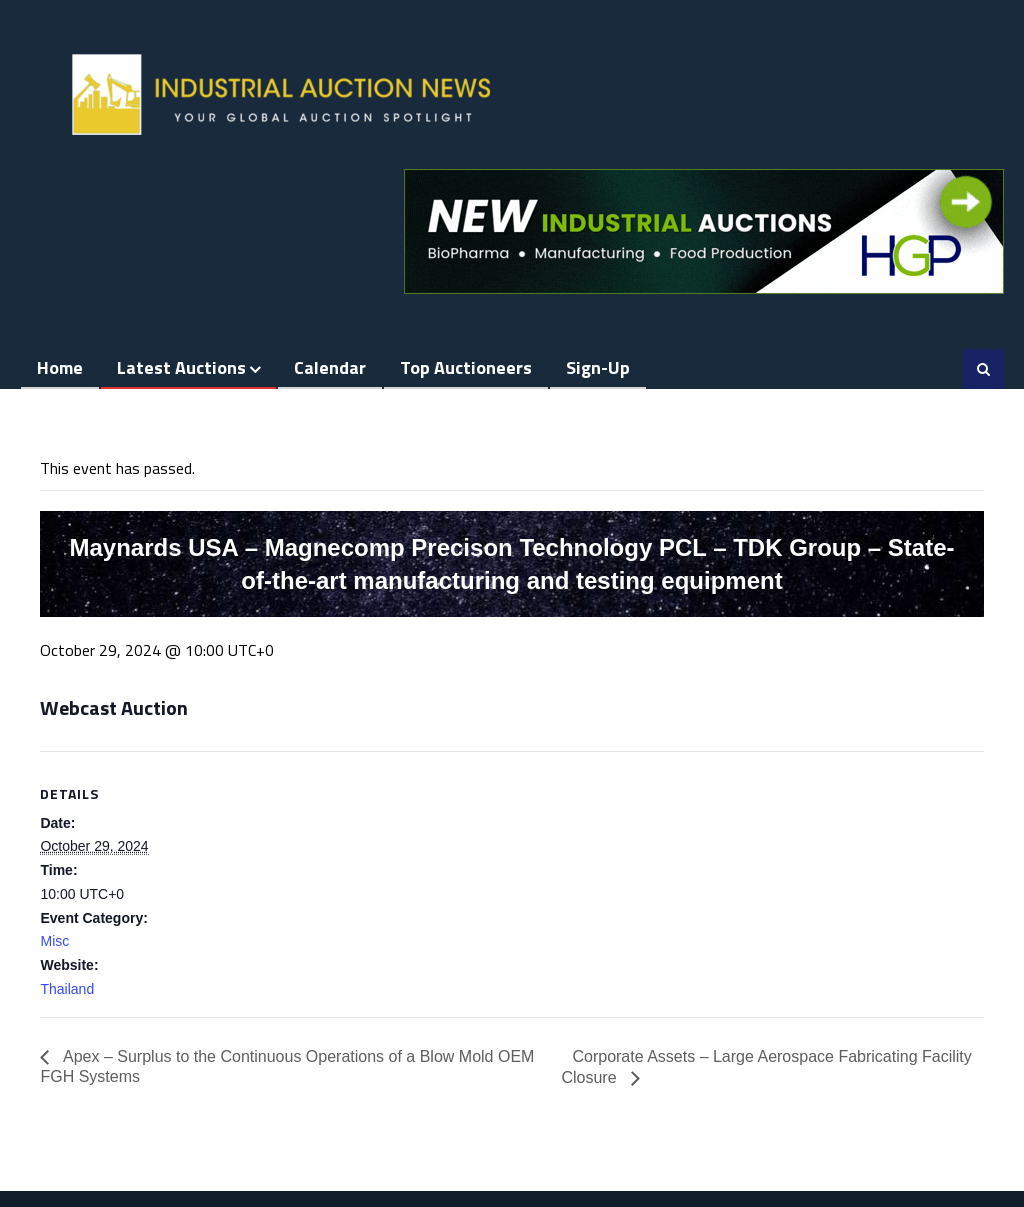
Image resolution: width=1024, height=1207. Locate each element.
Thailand (67, 989)
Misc (54, 941)
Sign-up (598, 367)
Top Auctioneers (466, 367)
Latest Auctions (181, 367)
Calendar (330, 367)
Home (60, 367)
